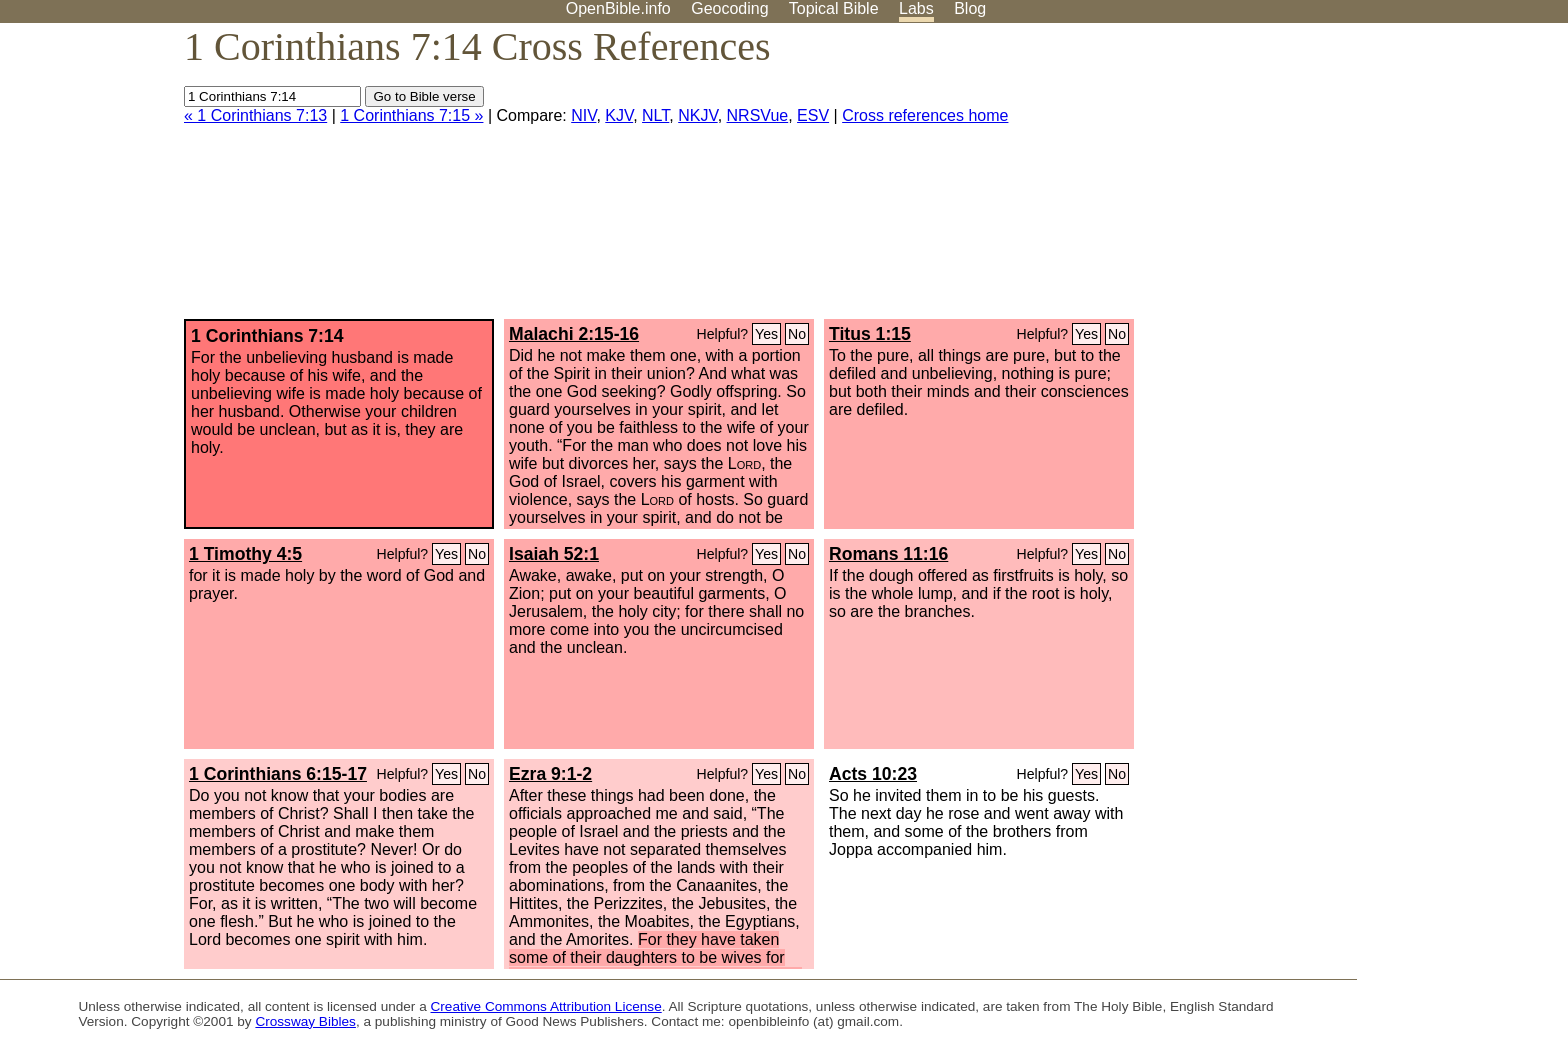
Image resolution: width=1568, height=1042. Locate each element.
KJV (619, 115)
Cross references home (925, 115)
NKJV (697, 115)
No (797, 334)
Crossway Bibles (305, 1021)
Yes (766, 334)
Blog (970, 8)
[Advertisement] (1366, 179)
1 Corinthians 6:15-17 (278, 774)
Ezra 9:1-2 (550, 774)
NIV (583, 115)
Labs (916, 8)
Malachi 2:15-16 (574, 334)
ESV (813, 115)
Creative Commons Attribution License (546, 1006)
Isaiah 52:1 (554, 554)
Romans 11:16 (888, 554)
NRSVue (758, 115)
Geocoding (729, 8)
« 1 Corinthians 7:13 (255, 115)
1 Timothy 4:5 (245, 554)
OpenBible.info (618, 8)
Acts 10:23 (873, 774)
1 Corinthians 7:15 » (411, 115)
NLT (655, 115)
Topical (834, 8)
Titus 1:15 (870, 334)
